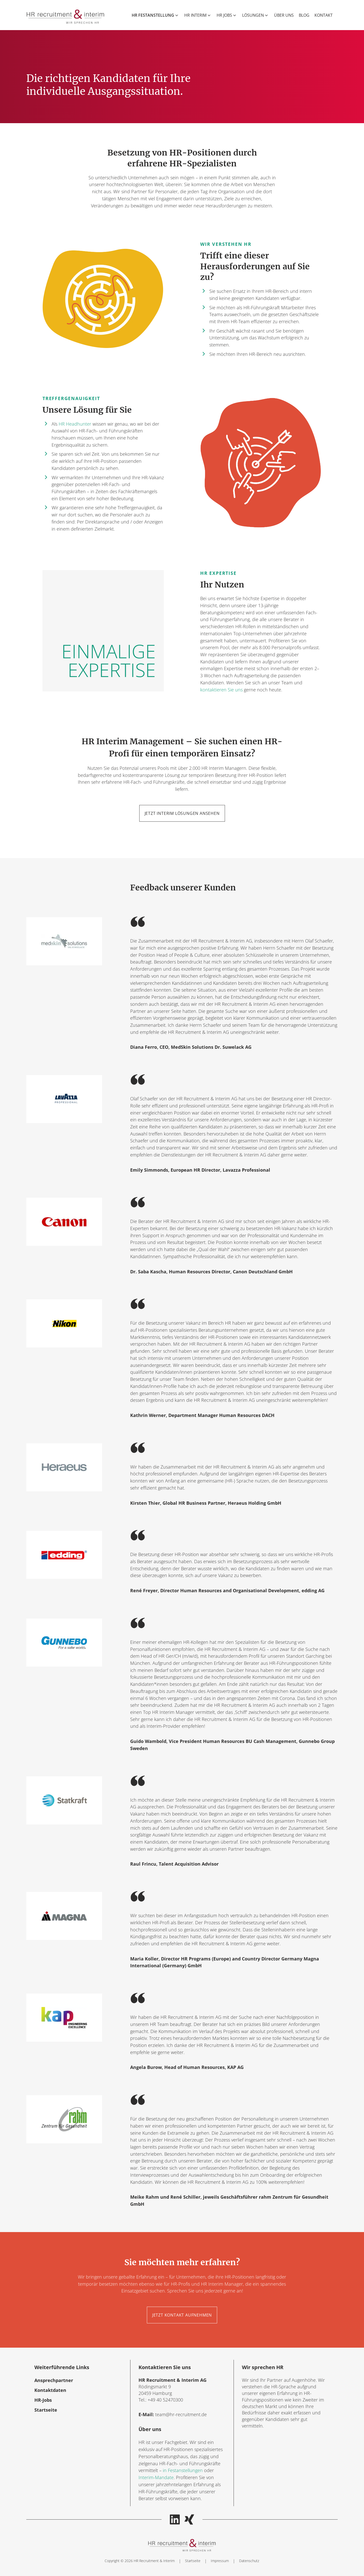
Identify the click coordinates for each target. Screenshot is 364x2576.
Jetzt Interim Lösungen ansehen (182, 813)
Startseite (45, 2410)
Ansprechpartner (53, 2380)
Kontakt (323, 15)
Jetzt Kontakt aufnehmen (182, 2315)
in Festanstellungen (183, 2470)
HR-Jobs (43, 2400)
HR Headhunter (75, 424)
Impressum (220, 2560)
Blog (304, 15)
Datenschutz (249, 2560)
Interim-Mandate (156, 2477)
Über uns (284, 15)
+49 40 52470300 (165, 2400)
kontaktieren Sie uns (221, 690)
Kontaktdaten (50, 2390)
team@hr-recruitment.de (181, 2414)
